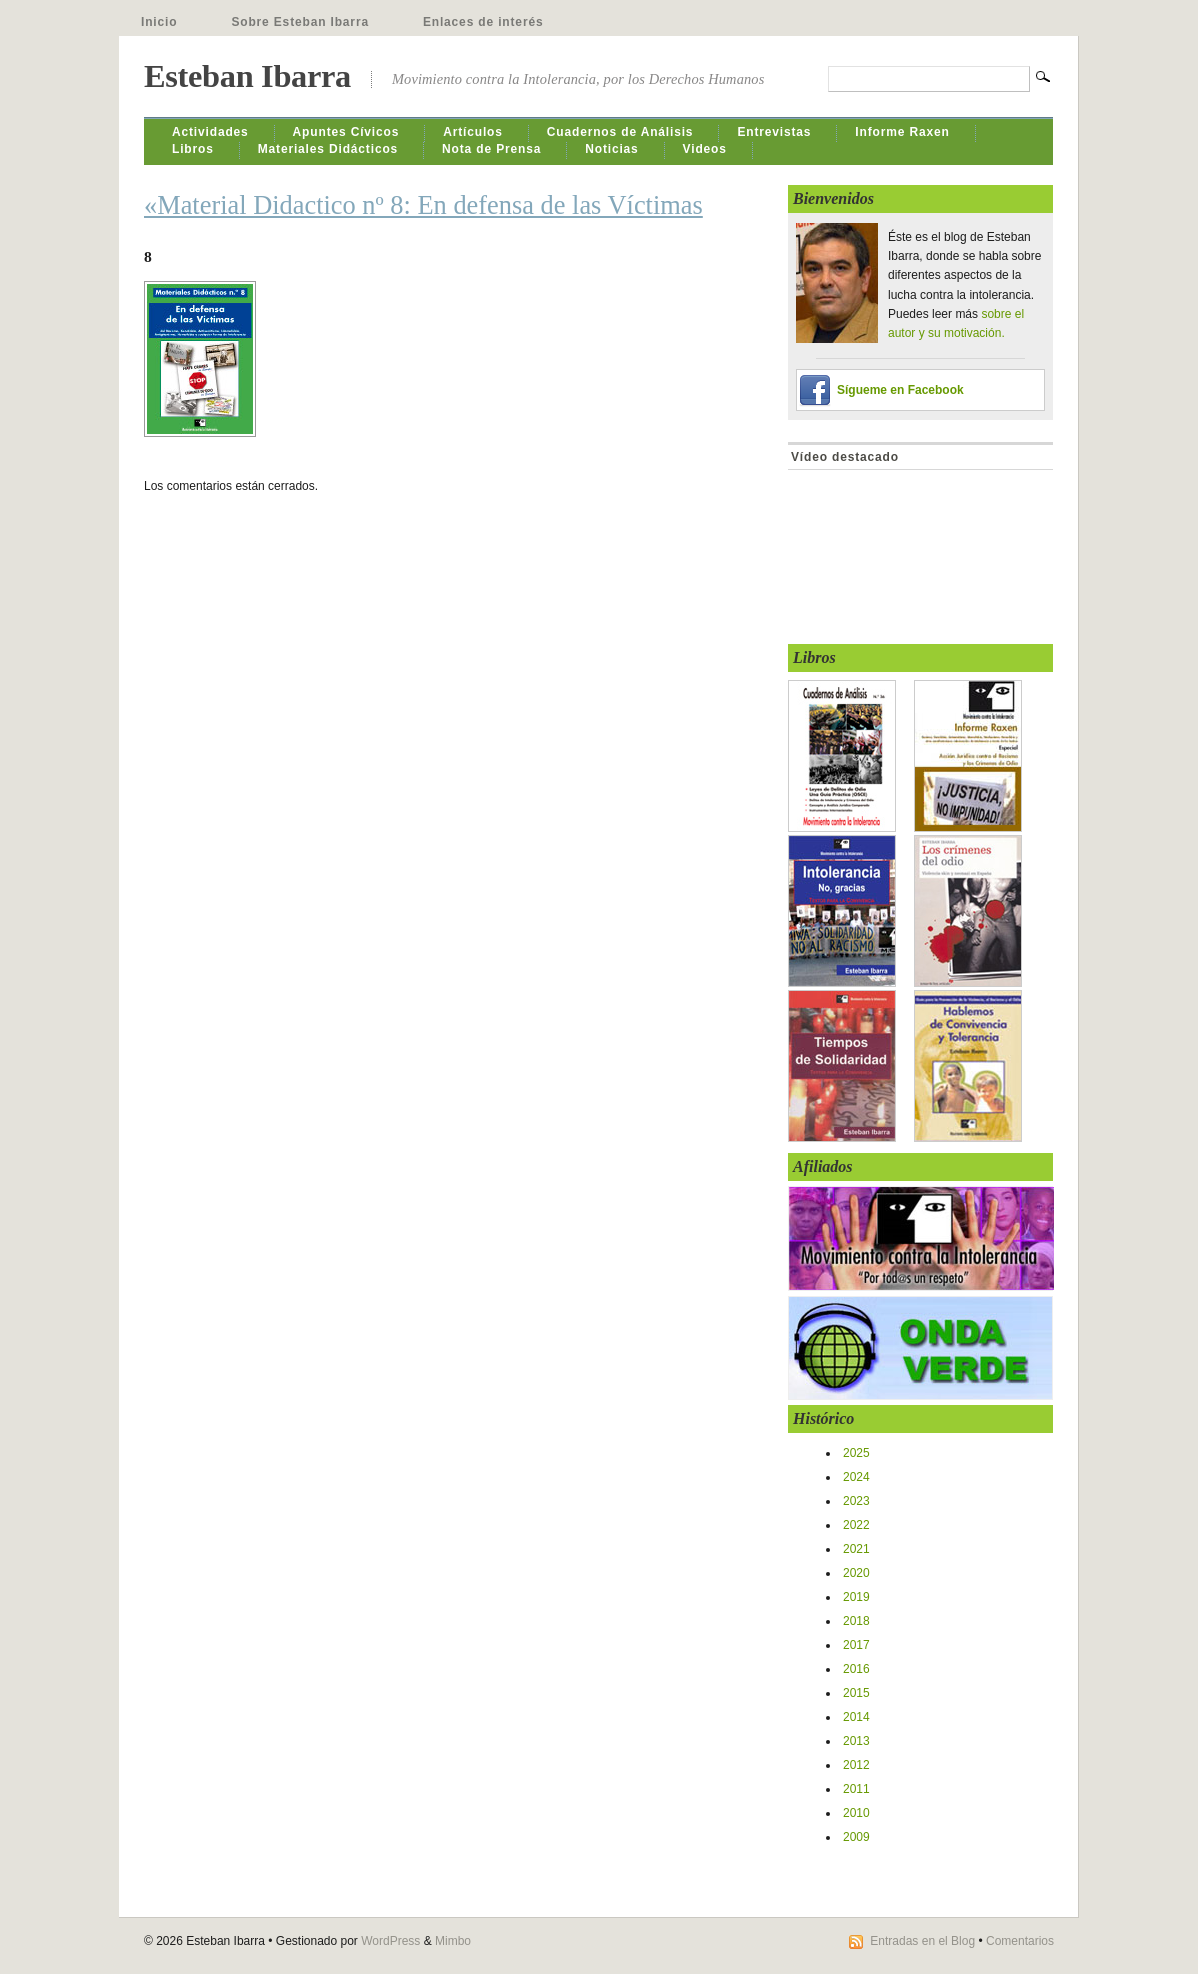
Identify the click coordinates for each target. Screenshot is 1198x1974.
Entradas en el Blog (922, 1941)
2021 (856, 1549)
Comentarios (1020, 1941)
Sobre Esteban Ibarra (300, 22)
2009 (856, 1837)
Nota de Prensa (491, 149)
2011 (856, 1789)
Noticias (611, 149)
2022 (856, 1525)
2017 (856, 1645)
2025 (856, 1453)
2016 (856, 1669)
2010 (856, 1813)
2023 (856, 1501)
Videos (705, 149)
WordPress (390, 1941)
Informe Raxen (902, 132)
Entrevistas (774, 132)
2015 (856, 1693)
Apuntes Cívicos (346, 132)
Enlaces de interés (483, 22)
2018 (856, 1621)
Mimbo (453, 1941)
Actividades (210, 132)
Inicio (159, 22)
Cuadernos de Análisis (620, 132)
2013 (856, 1741)
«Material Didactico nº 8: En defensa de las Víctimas (423, 205)
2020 (856, 1573)
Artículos (473, 132)
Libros (193, 149)
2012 (856, 1765)
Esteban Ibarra (247, 76)
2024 (856, 1477)
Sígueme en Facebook (900, 390)
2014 (856, 1717)
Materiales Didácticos (328, 149)
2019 (856, 1597)
